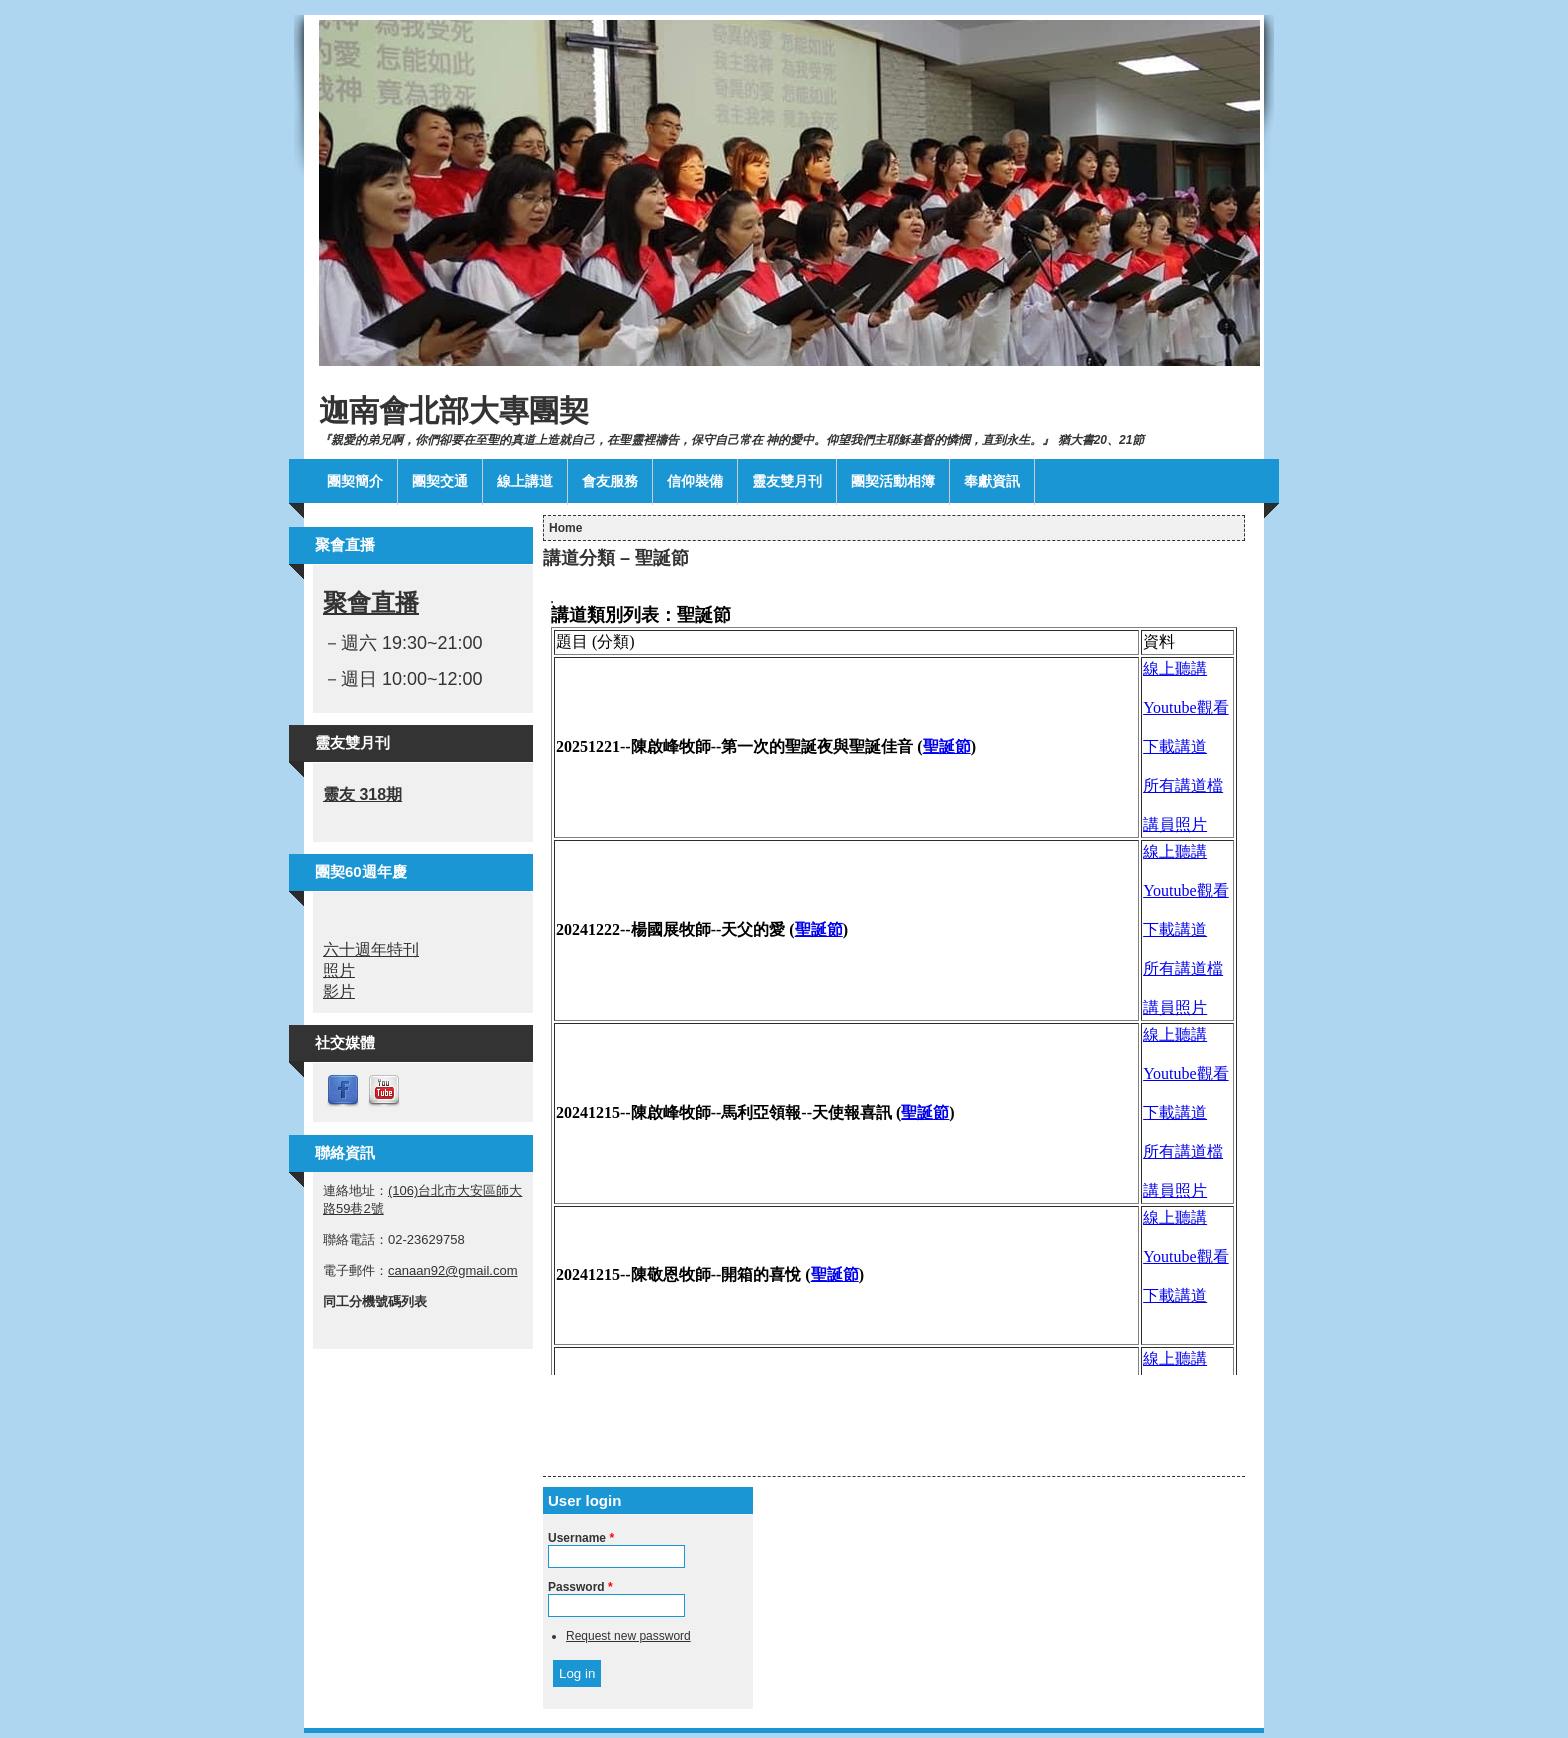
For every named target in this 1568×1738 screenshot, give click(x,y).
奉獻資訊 (992, 481)
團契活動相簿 (893, 481)
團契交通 (440, 481)
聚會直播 (371, 602)
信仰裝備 (695, 481)
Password (580, 1587)
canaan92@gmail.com (453, 1270)
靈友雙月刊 (787, 481)
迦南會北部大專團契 (454, 410)
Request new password (628, 1636)
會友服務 (610, 481)
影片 (339, 991)
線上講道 (525, 481)
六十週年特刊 (371, 949)
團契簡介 (355, 481)
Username (581, 1538)
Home (565, 528)
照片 (339, 970)
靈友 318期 (362, 794)
